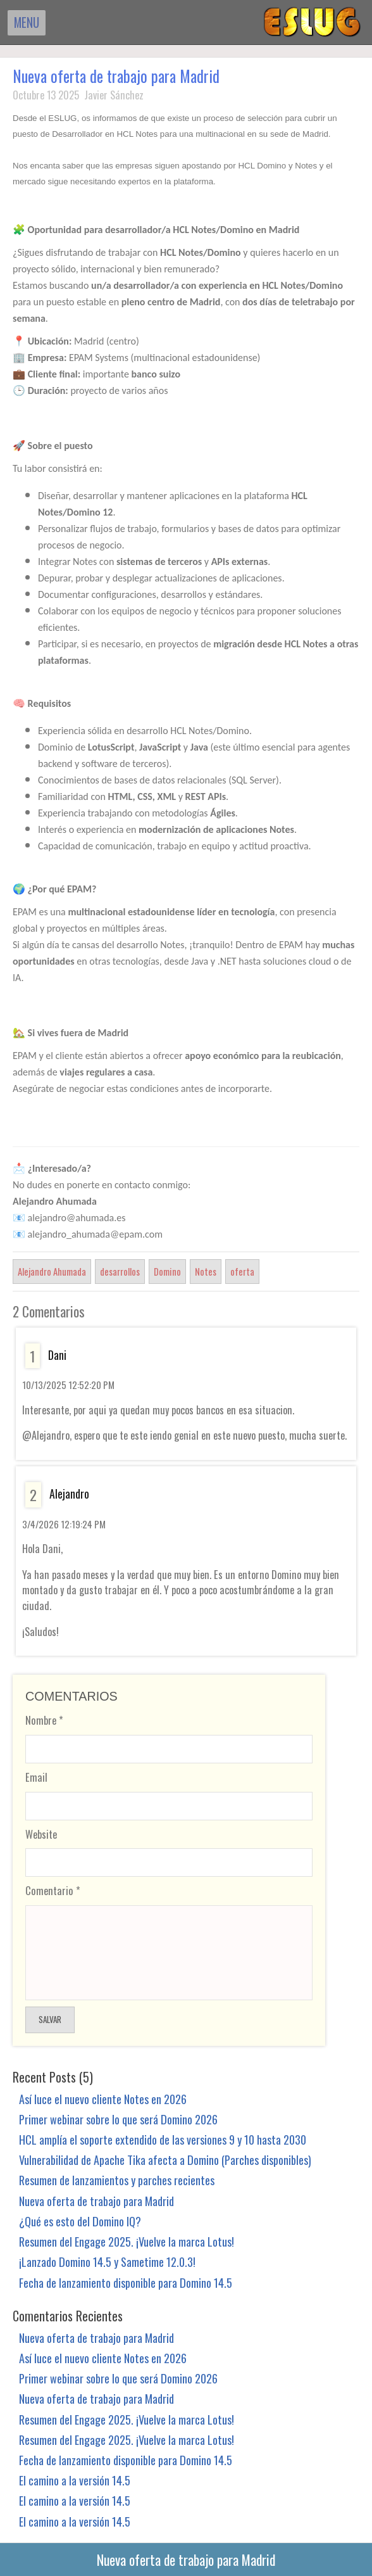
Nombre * (44, 1720)
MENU (26, 22)
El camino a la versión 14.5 (74, 2480)
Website (41, 1834)
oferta (242, 1271)
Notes (205, 1271)
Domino (167, 1271)
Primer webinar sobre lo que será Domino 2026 (118, 2119)
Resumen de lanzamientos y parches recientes (116, 2179)
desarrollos (120, 1271)
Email (36, 1777)
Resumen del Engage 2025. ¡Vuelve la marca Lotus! (126, 2241)
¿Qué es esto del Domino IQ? (80, 2221)
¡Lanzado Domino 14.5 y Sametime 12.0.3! (107, 2261)
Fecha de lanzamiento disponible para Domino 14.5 (125, 2282)
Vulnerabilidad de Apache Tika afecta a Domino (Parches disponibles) (165, 2159)
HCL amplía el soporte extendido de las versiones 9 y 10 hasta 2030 (162, 2139)
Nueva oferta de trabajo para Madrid (116, 75)
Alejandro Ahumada (52, 1271)
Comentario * (52, 1890)
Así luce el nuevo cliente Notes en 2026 (103, 2098)
